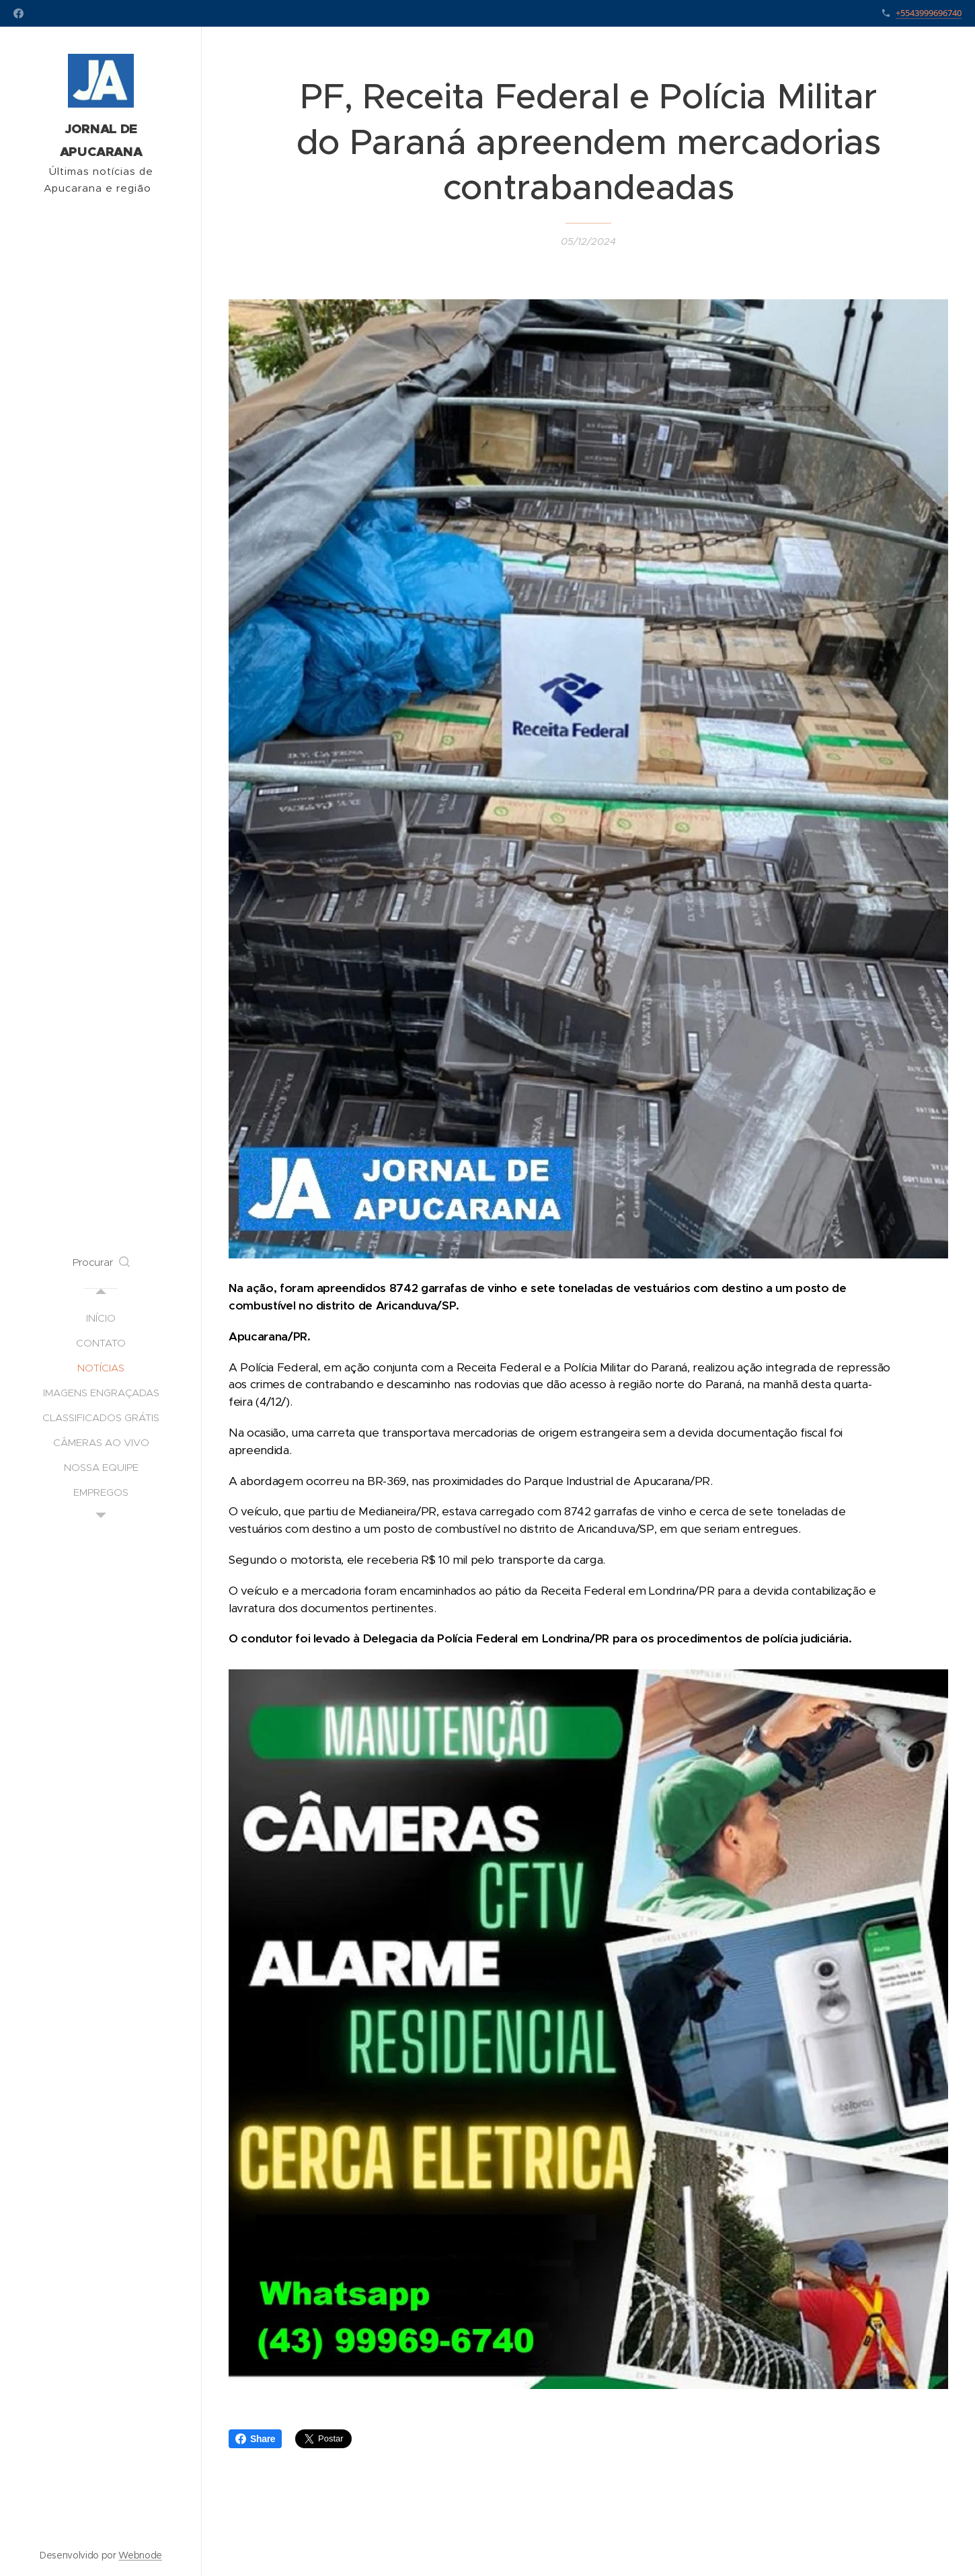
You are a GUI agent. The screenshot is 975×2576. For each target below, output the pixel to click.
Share (255, 2438)
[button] (101, 1262)
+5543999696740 (929, 13)
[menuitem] (101, 1318)
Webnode (140, 2555)
